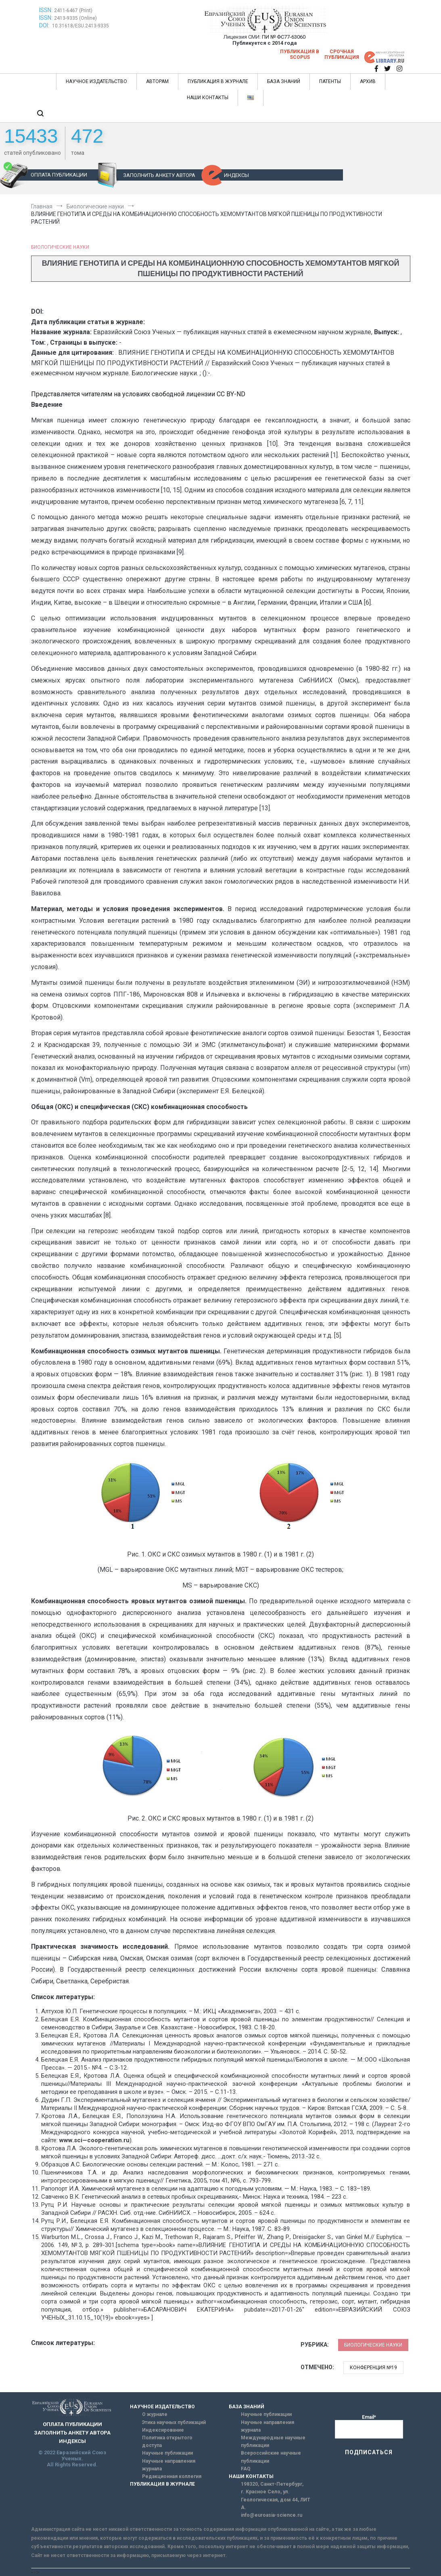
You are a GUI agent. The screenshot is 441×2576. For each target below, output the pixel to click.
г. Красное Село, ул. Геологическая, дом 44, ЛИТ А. (275, 2499)
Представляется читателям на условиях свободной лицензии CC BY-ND (138, 394)
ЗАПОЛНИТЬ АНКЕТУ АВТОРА (159, 175)
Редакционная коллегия (171, 2476)
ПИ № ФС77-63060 (283, 37)
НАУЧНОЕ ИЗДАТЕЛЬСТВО (96, 81)
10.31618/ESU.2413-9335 (80, 26)
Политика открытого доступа (167, 2441)
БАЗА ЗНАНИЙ (283, 81)
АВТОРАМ (157, 81)
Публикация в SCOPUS (299, 54)
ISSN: (45, 10)
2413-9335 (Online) (75, 18)
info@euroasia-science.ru (271, 2515)
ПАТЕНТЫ (330, 81)
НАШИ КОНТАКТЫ (207, 97)
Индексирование (163, 2430)
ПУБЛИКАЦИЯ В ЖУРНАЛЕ (218, 81)
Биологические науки (60, 247)
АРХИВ (368, 81)
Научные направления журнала (168, 2465)
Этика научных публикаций (174, 2422)
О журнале (154, 2414)
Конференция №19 (373, 2367)
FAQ (246, 2469)
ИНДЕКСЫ (236, 175)
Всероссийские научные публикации (271, 2457)
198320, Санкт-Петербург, (272, 2484)
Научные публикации (167, 2453)
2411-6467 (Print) (73, 10)
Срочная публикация (341, 54)
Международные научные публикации (273, 2441)
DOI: (44, 25)
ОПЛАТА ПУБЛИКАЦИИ (59, 175)
